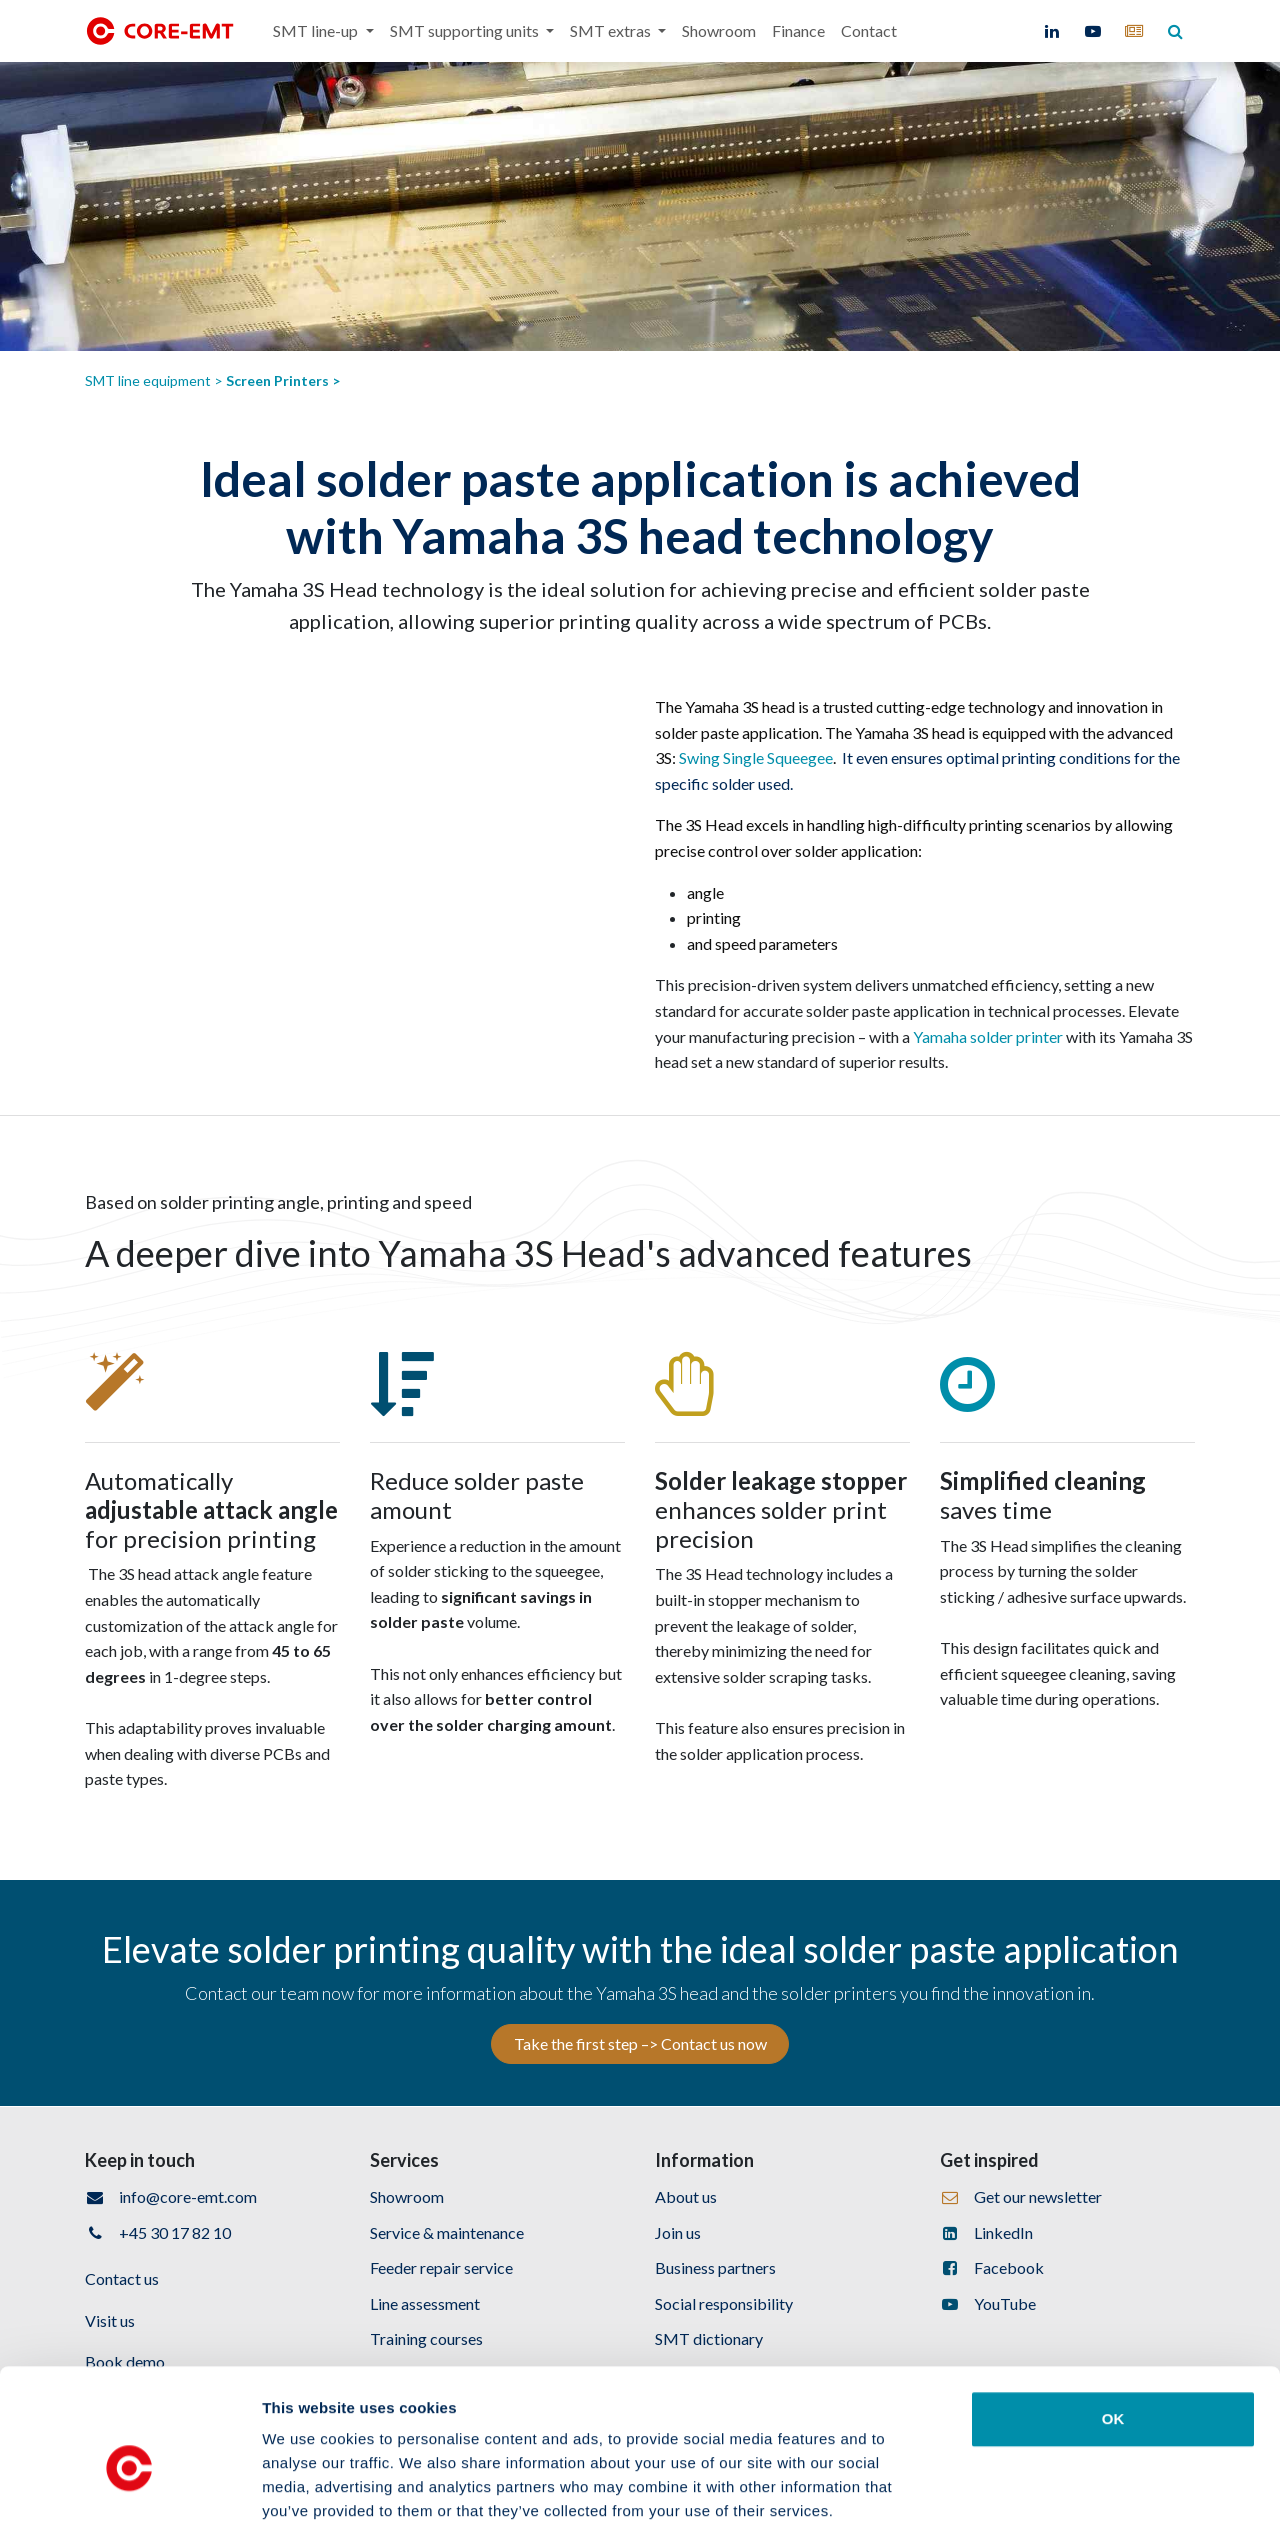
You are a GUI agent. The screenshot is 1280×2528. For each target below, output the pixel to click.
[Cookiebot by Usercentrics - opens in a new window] (129, 2489)
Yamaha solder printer (988, 1036)
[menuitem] (323, 31)
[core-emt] (1134, 31)
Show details (1049, 2488)
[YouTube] (1093, 31)
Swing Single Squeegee (756, 757)
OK (1113, 2315)
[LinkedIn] (1052, 31)
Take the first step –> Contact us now (640, 2043)
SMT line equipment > (155, 380)
